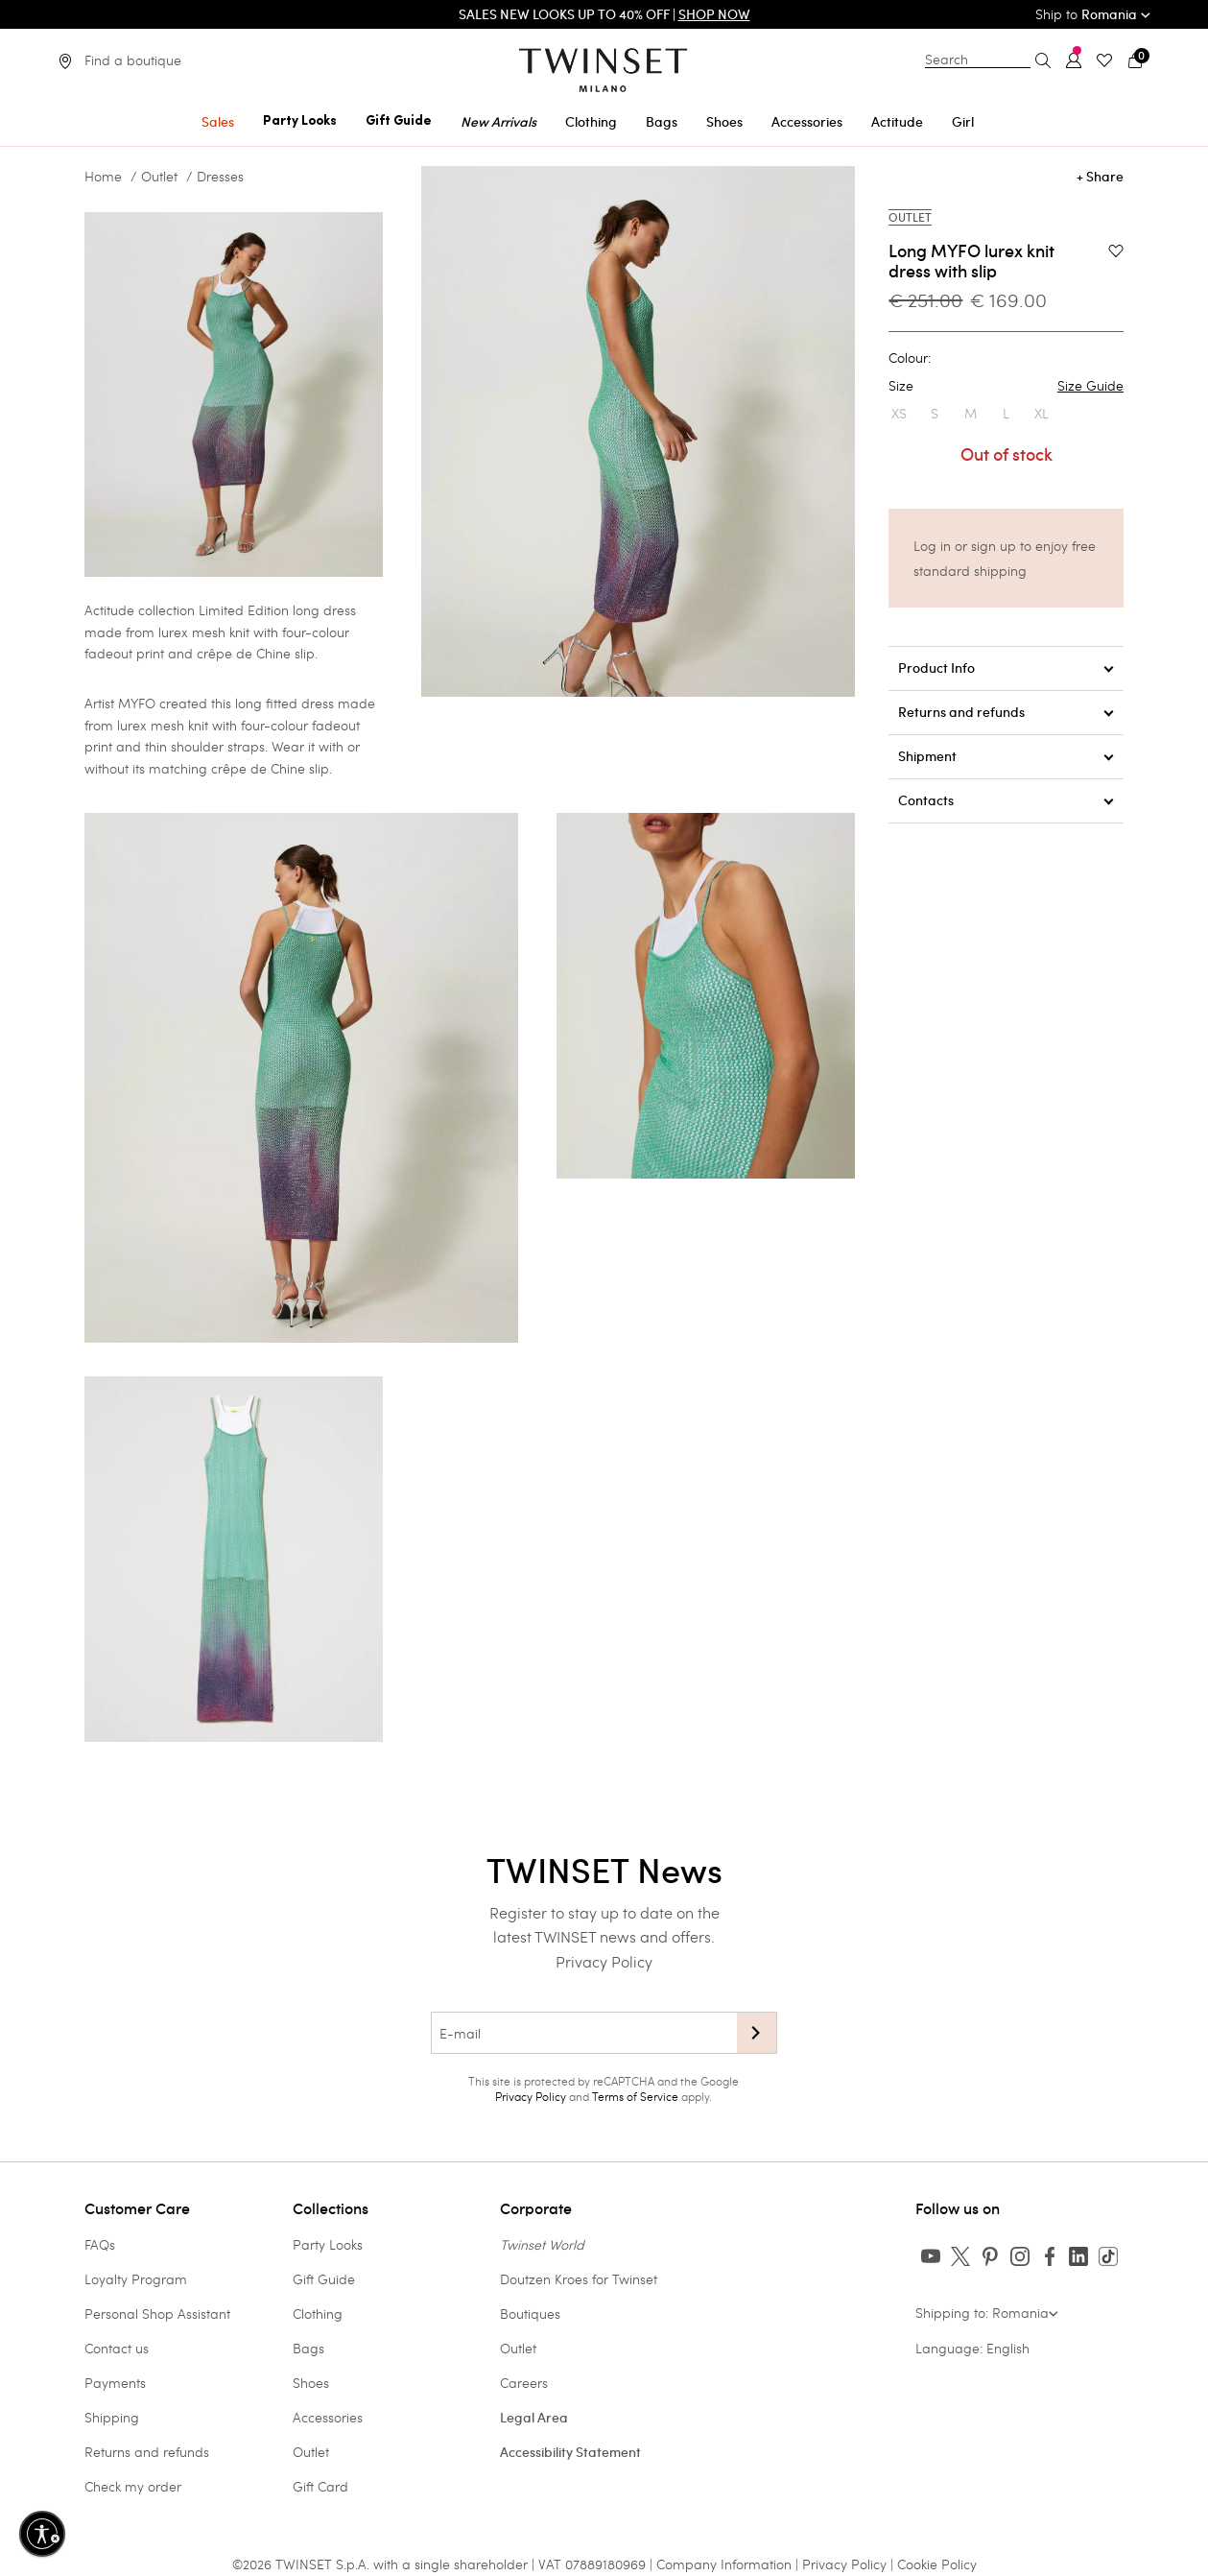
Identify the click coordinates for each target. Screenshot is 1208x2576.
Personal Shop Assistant (157, 2313)
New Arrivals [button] (498, 122)
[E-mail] (584, 2033)
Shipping (111, 2417)
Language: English (972, 2348)
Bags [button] (661, 122)
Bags (308, 2348)
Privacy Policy (604, 1961)
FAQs (99, 2244)
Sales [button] (217, 122)
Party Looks (328, 2244)
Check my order (132, 2486)
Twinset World (542, 2244)
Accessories (328, 2417)
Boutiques (530, 2313)
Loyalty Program (135, 2279)
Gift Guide (324, 2279)
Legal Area (534, 2417)
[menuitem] (218, 118)
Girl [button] (963, 122)
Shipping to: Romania (986, 2312)
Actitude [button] (897, 122)
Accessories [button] (806, 122)
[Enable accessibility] (42, 2534)
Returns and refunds (146, 2452)
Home (103, 176)
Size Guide (1090, 386)
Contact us (116, 2348)
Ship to (1092, 14)
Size (1005, 386)
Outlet (159, 176)
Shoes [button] (724, 122)
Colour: (909, 358)
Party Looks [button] (300, 121)
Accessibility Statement (570, 2452)
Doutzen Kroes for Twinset (578, 2279)
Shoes (311, 2382)
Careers (524, 2382)
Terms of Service (635, 2096)
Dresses (220, 176)
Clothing (318, 2313)
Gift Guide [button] (399, 121)
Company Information (724, 2564)
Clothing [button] (591, 122)
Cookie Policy (937, 2564)
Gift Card (320, 2486)
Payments (115, 2382)
